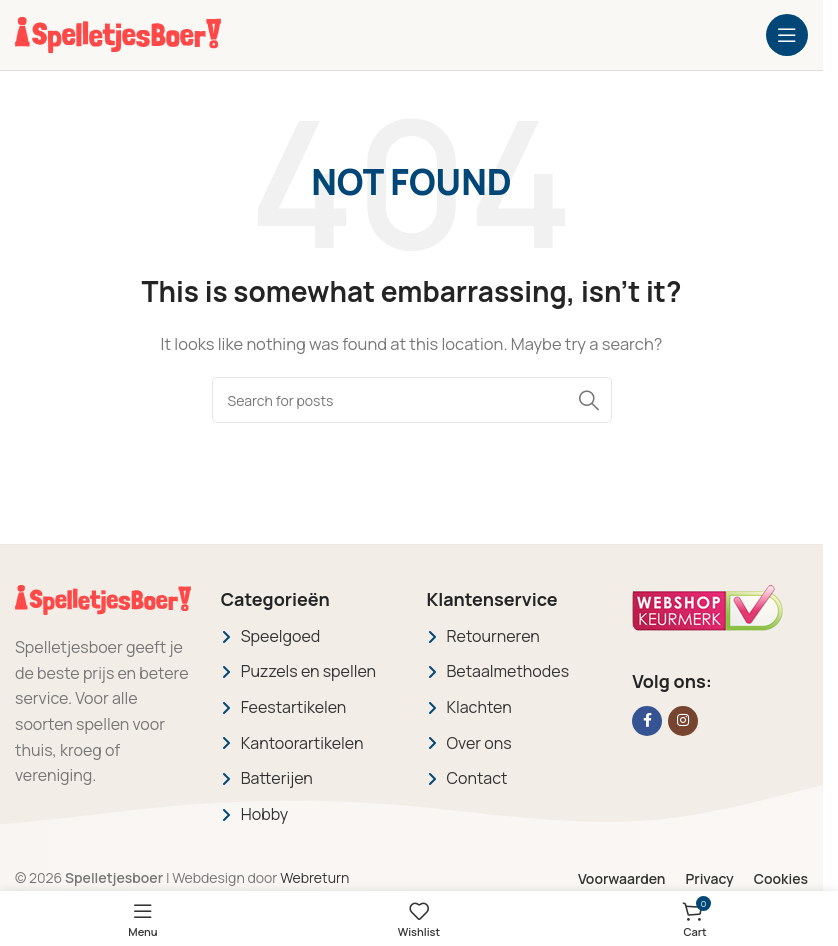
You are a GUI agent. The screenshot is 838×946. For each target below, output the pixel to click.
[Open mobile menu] (787, 35)
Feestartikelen (294, 707)
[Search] (412, 400)
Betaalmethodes (508, 671)
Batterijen (277, 778)
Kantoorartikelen (302, 743)
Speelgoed (281, 636)
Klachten (479, 707)
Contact (477, 778)
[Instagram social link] (683, 721)
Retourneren (493, 636)
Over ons (479, 743)
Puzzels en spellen (308, 671)
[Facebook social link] (647, 721)
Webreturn (314, 877)
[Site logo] (118, 33)
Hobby (264, 814)
